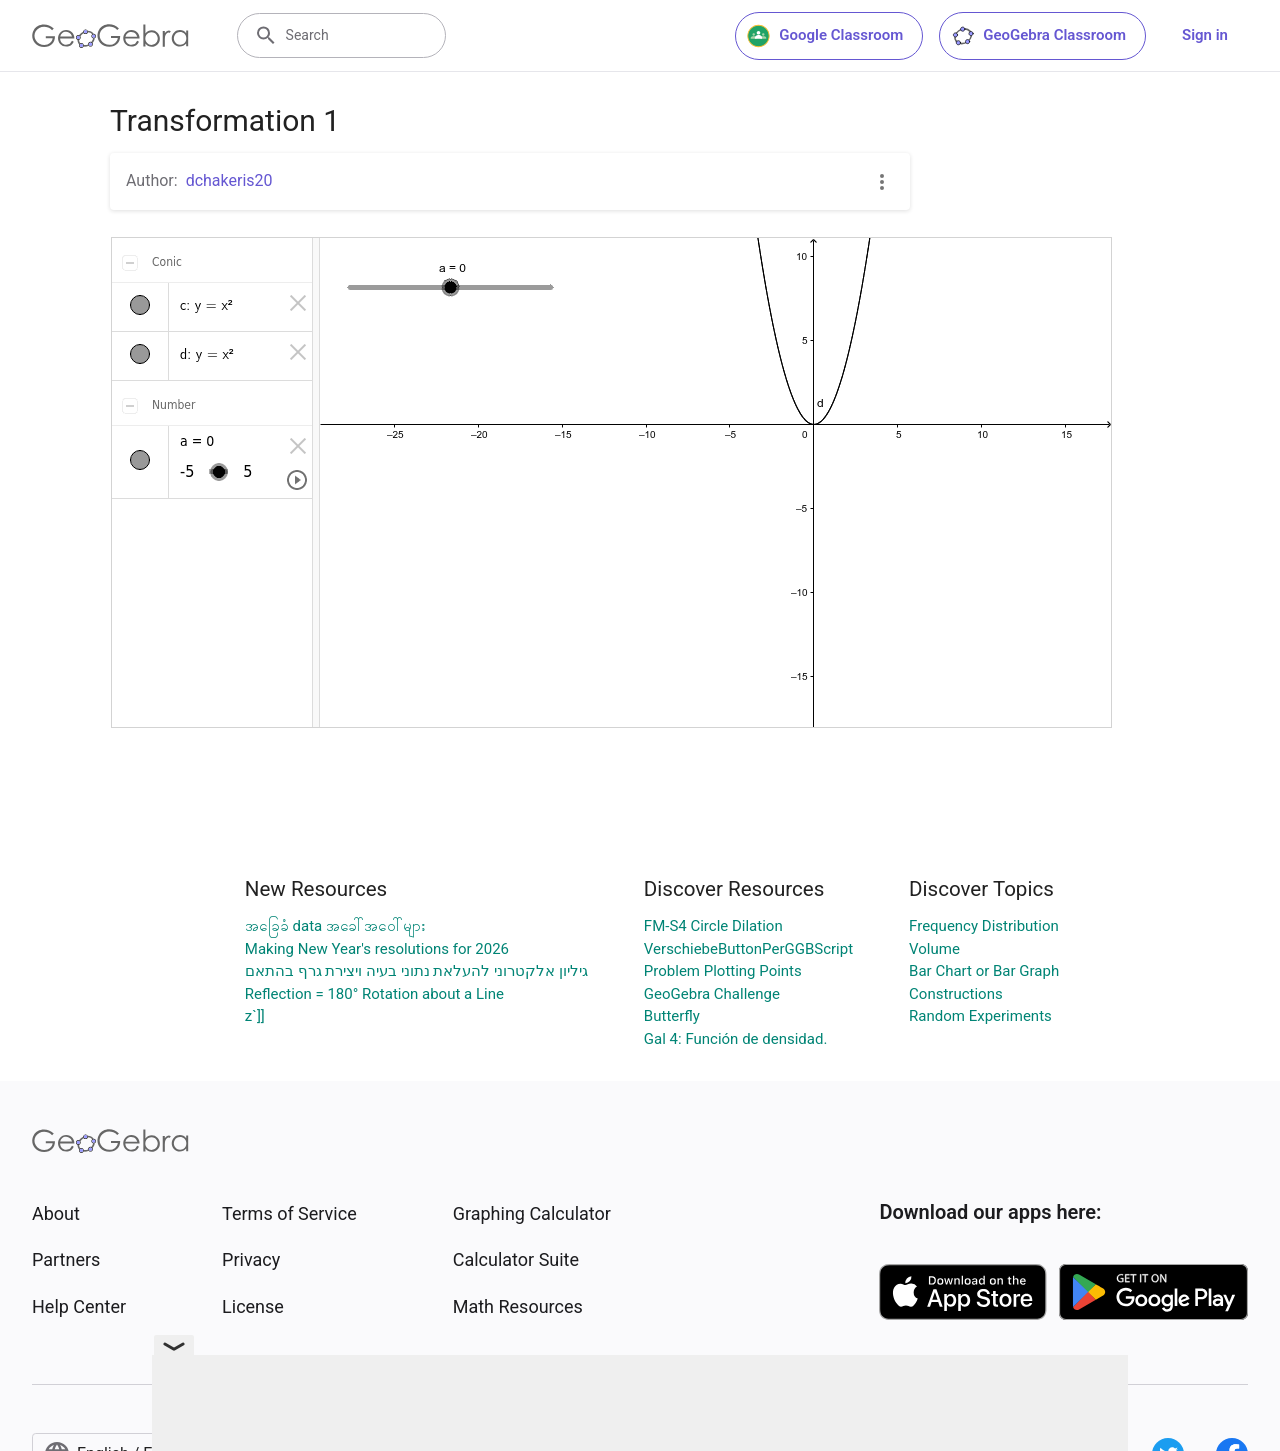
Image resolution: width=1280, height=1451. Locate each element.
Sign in (1205, 35)
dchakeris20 (229, 180)
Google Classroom (825, 36)
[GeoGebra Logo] (110, 36)
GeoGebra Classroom (1038, 36)
